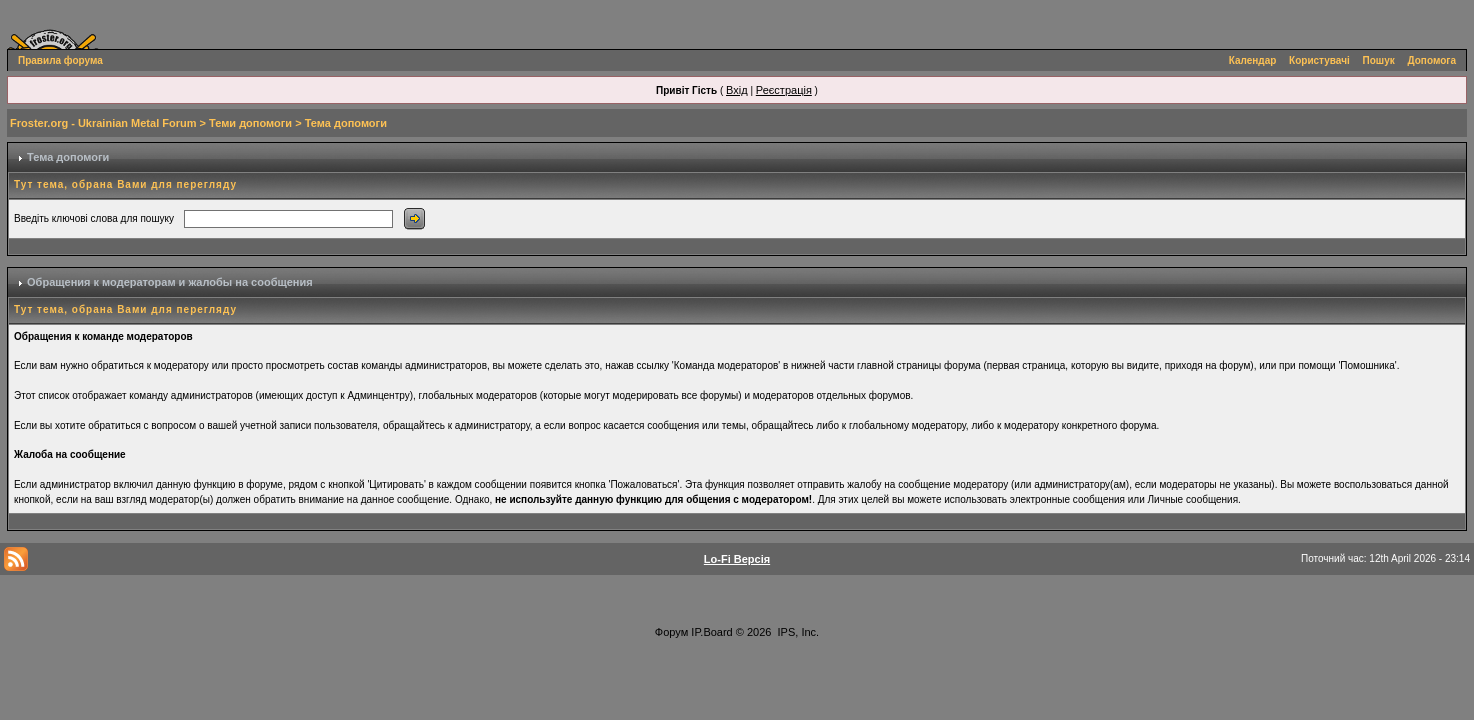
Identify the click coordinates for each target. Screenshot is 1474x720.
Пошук (1379, 60)
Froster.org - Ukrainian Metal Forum (103, 123)
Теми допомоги (250, 123)
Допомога (1432, 60)
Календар (1253, 60)
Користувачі (1319, 60)
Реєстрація (784, 90)
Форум (671, 632)
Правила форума (60, 60)
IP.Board (711, 632)
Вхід (737, 90)
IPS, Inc (797, 632)
